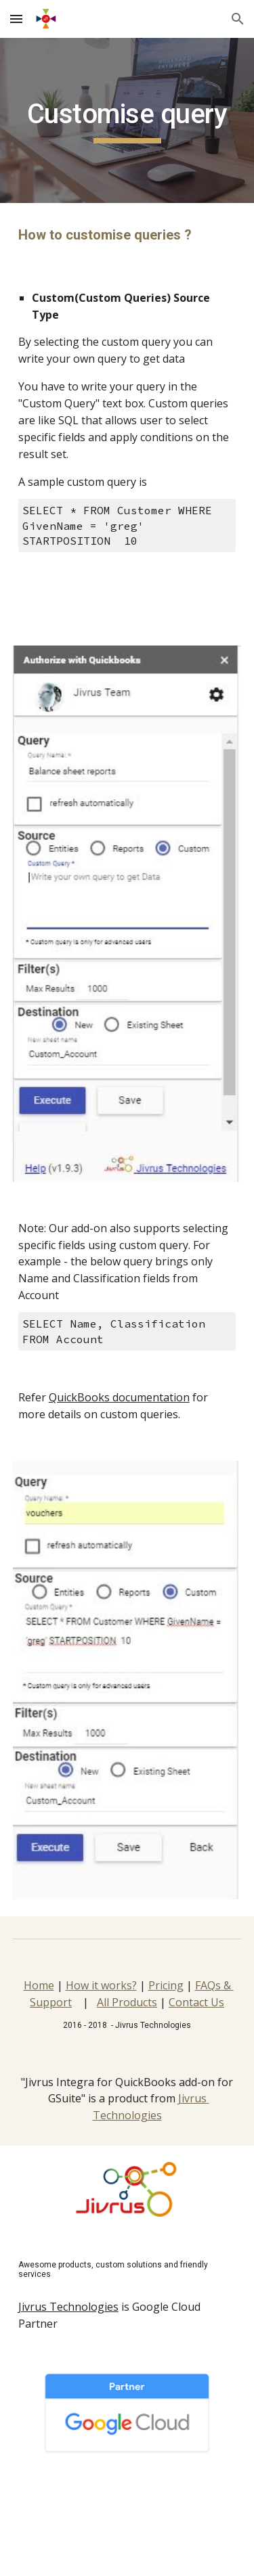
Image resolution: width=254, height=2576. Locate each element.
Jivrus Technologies (68, 2306)
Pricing (166, 1985)
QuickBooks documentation (119, 1397)
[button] (16, 18)
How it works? (101, 1985)
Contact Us (196, 2002)
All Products (127, 2002)
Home (39, 1985)
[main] (127, 120)
